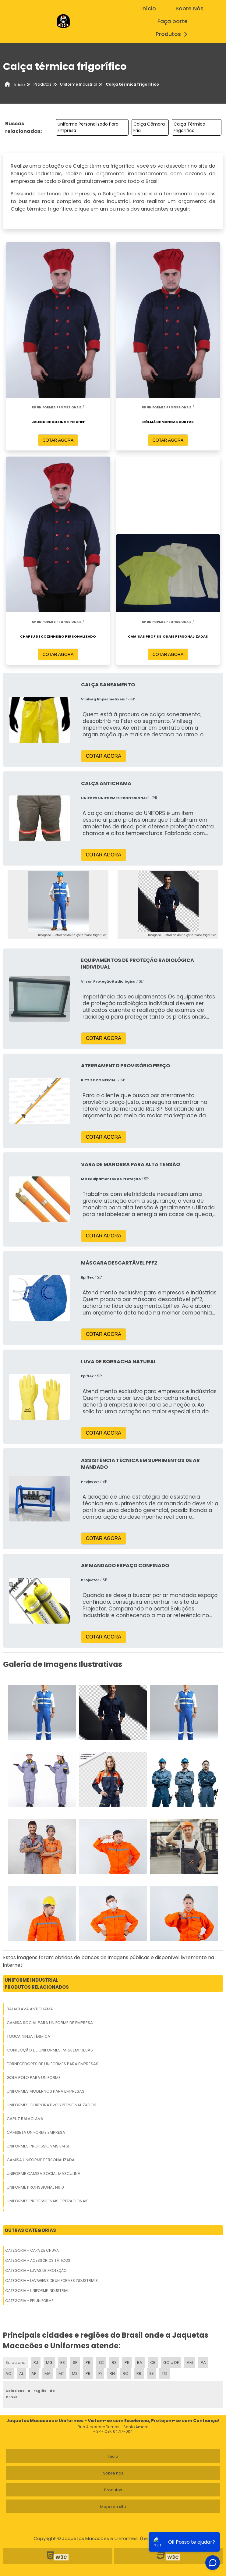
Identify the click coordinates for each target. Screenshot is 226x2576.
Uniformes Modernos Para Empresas (45, 2091)
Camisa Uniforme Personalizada (41, 2160)
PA (203, 2362)
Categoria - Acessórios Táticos (37, 2260)
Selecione (15, 2362)
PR (88, 2362)
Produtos (173, 34)
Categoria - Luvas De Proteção (35, 2270)
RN (112, 2373)
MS (75, 2373)
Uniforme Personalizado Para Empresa (88, 127)
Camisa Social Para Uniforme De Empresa (50, 2023)
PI (100, 2373)
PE (127, 2362)
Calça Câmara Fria (149, 127)
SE (151, 2373)
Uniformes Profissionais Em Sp (39, 2146)
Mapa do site (113, 2507)
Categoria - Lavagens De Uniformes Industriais (51, 2280)
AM (190, 2362)
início (148, 8)
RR (138, 2373)
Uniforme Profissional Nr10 (35, 2187)
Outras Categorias (30, 2230)
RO (126, 2373)
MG (49, 2362)
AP (34, 2373)
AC (8, 2373)
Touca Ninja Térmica (28, 2036)
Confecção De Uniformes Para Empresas (50, 2050)
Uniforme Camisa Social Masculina (43, 2173)
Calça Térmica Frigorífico (189, 127)
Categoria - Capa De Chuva (32, 2250)
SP (75, 2362)
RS (114, 2362)
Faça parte (172, 21)
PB (88, 2373)
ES (62, 2362)
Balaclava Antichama (30, 2009)
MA (47, 2373)
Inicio (113, 2456)
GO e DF (171, 2362)
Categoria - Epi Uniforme (29, 2300)
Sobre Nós (189, 8)
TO (164, 2373)
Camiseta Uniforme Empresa (36, 2132)
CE (152, 2362)
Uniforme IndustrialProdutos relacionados (37, 1983)
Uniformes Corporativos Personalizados (51, 2105)
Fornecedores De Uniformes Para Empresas (52, 2064)
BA (139, 2362)
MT (61, 2373)
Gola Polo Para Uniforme (34, 2077)
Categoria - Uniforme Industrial (37, 2290)
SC (101, 2362)
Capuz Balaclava (25, 2119)
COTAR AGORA (58, 440)
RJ (36, 2362)
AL (21, 2373)
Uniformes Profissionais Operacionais (48, 2201)
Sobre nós (113, 2473)
